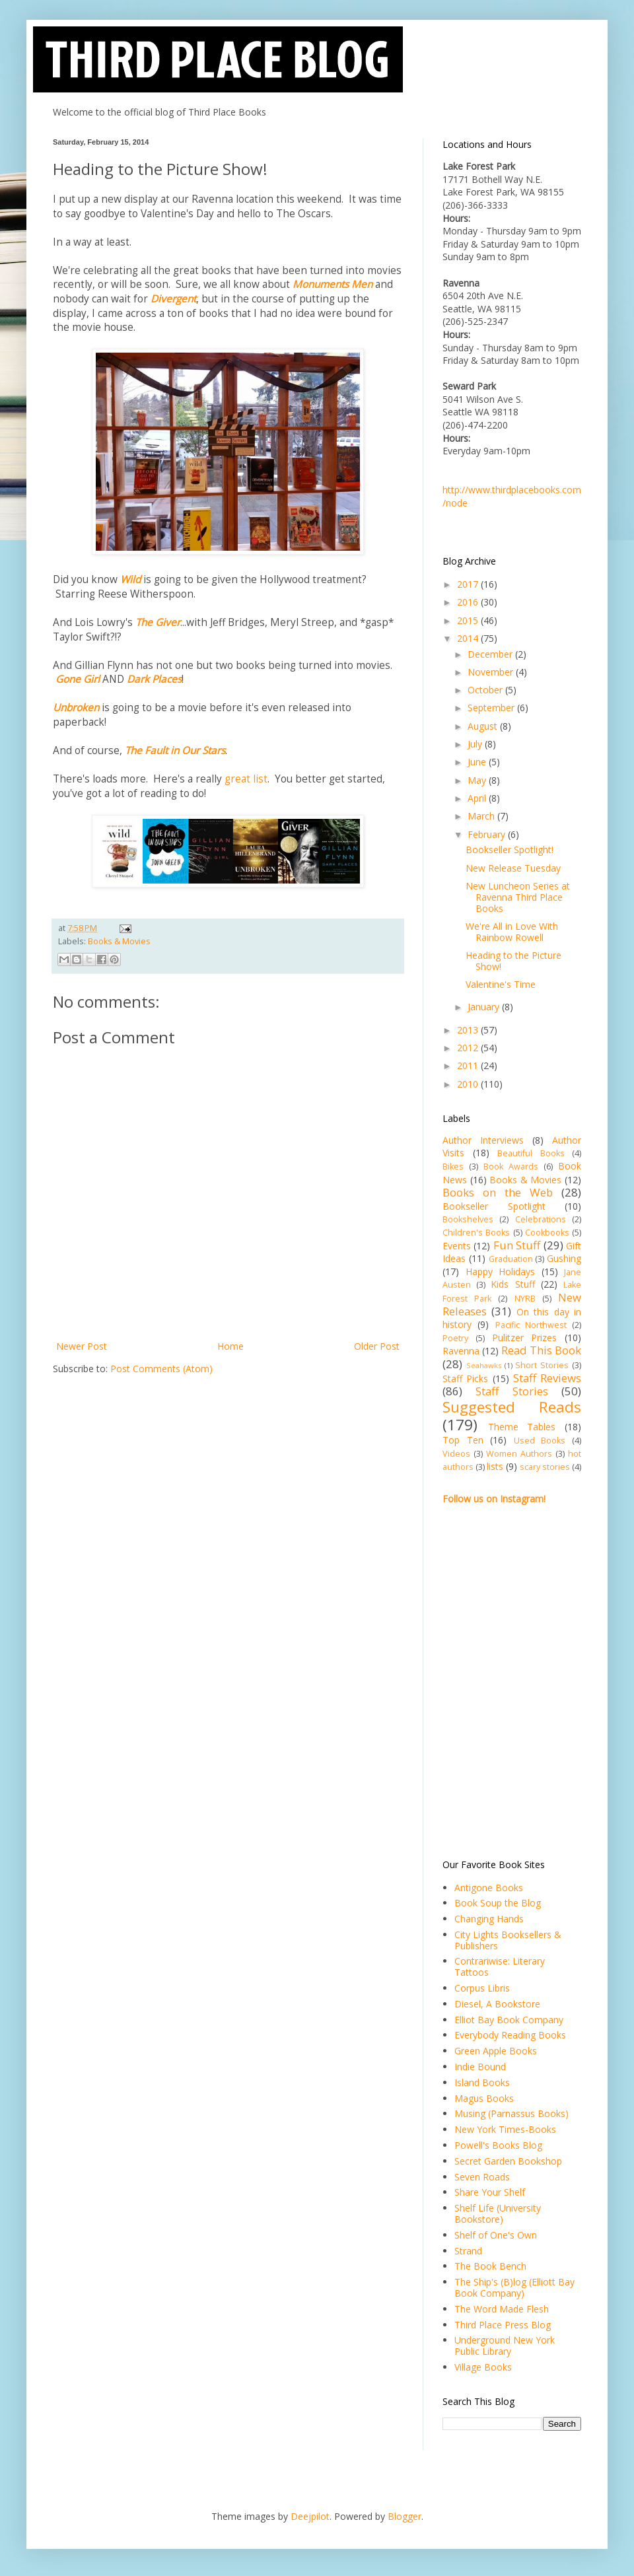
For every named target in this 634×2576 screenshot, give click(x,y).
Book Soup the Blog (497, 1903)
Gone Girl (77, 679)
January (485, 1006)
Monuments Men (332, 284)
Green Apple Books (495, 2050)
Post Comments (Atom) (161, 1368)
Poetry (455, 1338)
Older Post (377, 1346)
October (486, 689)
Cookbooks (547, 1232)
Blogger (404, 2516)
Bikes (453, 1166)
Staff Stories (511, 1391)
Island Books (482, 2082)
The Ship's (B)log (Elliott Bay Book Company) (514, 2287)
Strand (468, 2251)
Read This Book (541, 1350)
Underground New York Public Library (504, 2345)
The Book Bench (490, 2266)
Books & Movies (119, 941)
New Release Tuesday (513, 868)
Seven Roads (482, 2177)
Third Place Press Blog (502, 2324)
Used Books (540, 1440)
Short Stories (542, 1365)
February (488, 834)
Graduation (511, 1259)
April (478, 798)
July (476, 744)
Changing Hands (489, 1918)
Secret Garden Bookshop (508, 2161)
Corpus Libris (482, 1988)
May (478, 780)
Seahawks (483, 1365)
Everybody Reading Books (510, 2035)
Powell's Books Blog (498, 2145)
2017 (469, 584)
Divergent (173, 299)
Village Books (483, 2367)
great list (246, 779)
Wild (130, 579)
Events (456, 1245)
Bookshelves (467, 1219)
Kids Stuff (512, 1284)
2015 (469, 620)
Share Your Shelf (489, 2192)
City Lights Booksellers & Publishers (507, 1940)
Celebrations (540, 1219)
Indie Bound (480, 2066)
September (492, 707)
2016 (469, 602)
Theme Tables (522, 1426)
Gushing (564, 1258)
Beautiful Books (531, 1153)
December (491, 654)
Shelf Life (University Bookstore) (497, 2213)
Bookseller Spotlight (494, 1206)
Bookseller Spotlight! (509, 849)
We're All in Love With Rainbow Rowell (512, 932)
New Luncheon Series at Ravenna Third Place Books (518, 897)
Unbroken (76, 707)
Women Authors (519, 1453)
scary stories (545, 1467)
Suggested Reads (511, 1407)
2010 (469, 1084)
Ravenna (460, 1350)
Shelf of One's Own (495, 2235)
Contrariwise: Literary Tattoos (499, 1966)
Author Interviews (483, 1140)
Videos (456, 1453)
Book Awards (510, 1166)
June (478, 761)
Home (230, 1346)
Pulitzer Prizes (524, 1337)
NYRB (525, 1298)
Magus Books (484, 2098)
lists (495, 1466)
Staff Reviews (547, 1377)
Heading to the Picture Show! (513, 961)
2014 (469, 638)
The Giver (157, 622)
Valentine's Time (501, 984)
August (484, 726)
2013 (469, 1030)
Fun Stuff (516, 1245)
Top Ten (462, 1440)
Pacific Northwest (531, 1325)
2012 (469, 1047)
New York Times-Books (505, 2129)
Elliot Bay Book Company (508, 2019)
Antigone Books (488, 1887)
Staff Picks (465, 1378)
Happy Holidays (501, 1271)
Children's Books (476, 1232)
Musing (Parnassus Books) (511, 2113)
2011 (469, 1065)
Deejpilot (310, 2516)
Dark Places (154, 679)
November (492, 672)
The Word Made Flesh (501, 2309)
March (482, 816)
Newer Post (81, 1346)
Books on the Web (497, 1192)
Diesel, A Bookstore (497, 2004)
